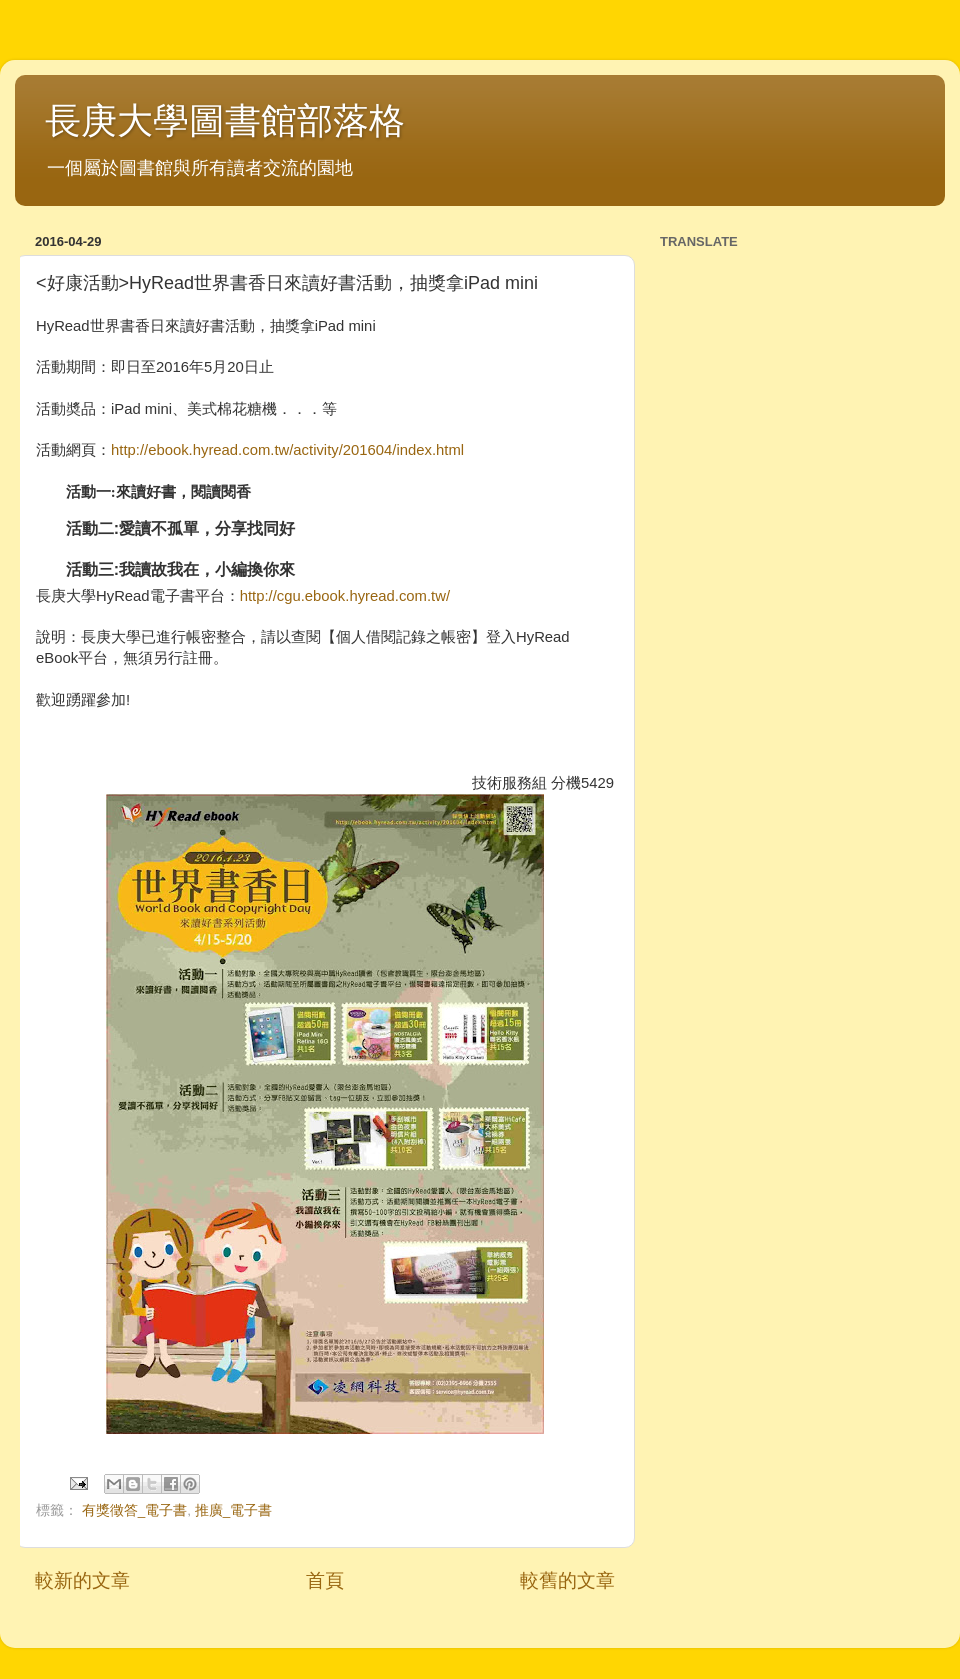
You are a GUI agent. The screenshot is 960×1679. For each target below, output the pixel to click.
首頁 (325, 1580)
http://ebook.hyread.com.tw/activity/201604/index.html (287, 450)
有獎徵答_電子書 (135, 1510)
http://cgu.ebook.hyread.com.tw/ (345, 596)
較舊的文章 (567, 1580)
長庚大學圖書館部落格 (225, 120)
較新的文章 (82, 1580)
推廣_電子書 (234, 1510)
